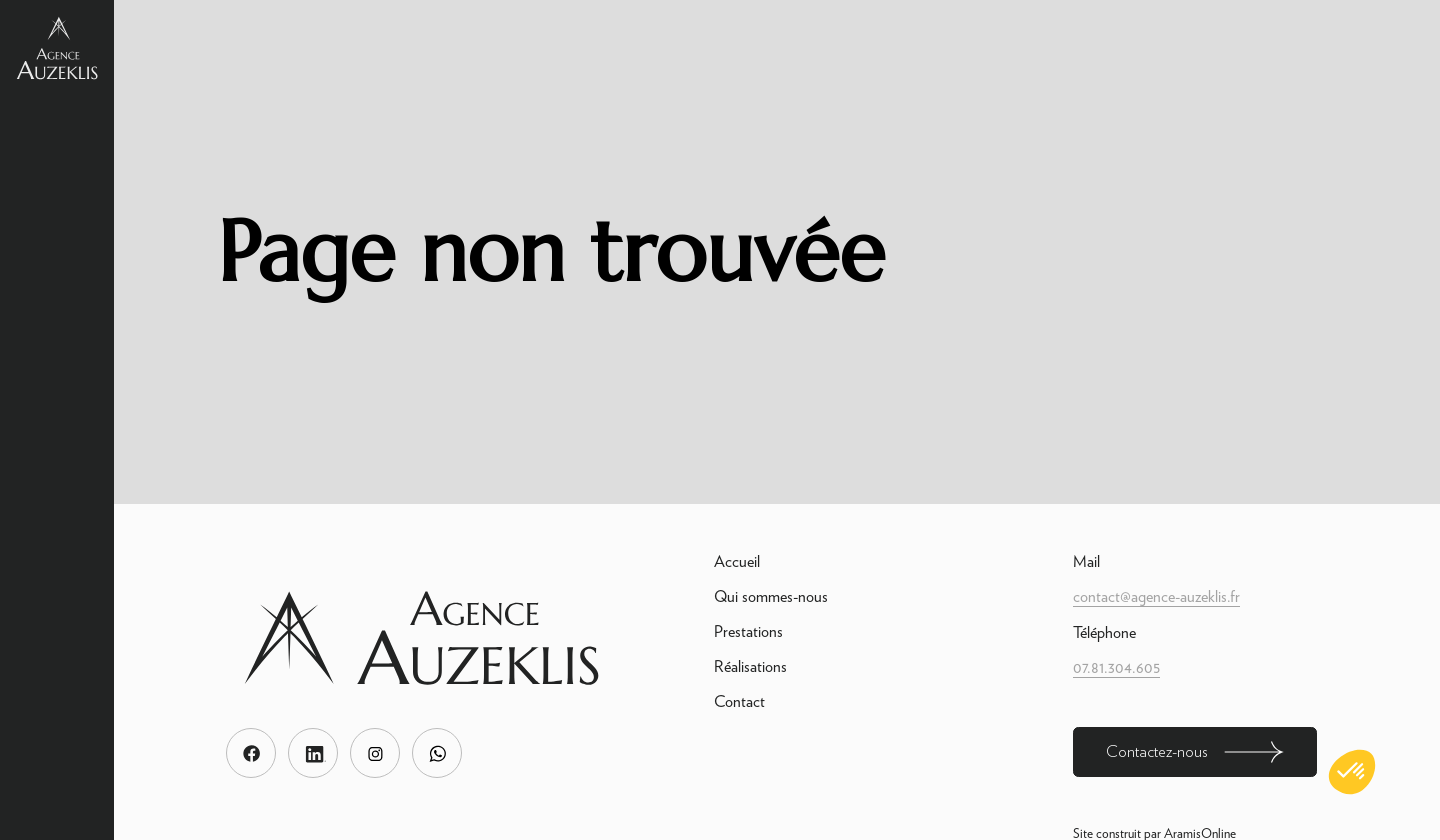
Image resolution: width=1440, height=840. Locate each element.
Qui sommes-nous (771, 596)
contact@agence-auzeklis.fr (1156, 596)
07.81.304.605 (1116, 667)
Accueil (737, 561)
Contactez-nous (1195, 752)
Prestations (748, 631)
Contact (739, 701)
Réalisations (750, 666)
